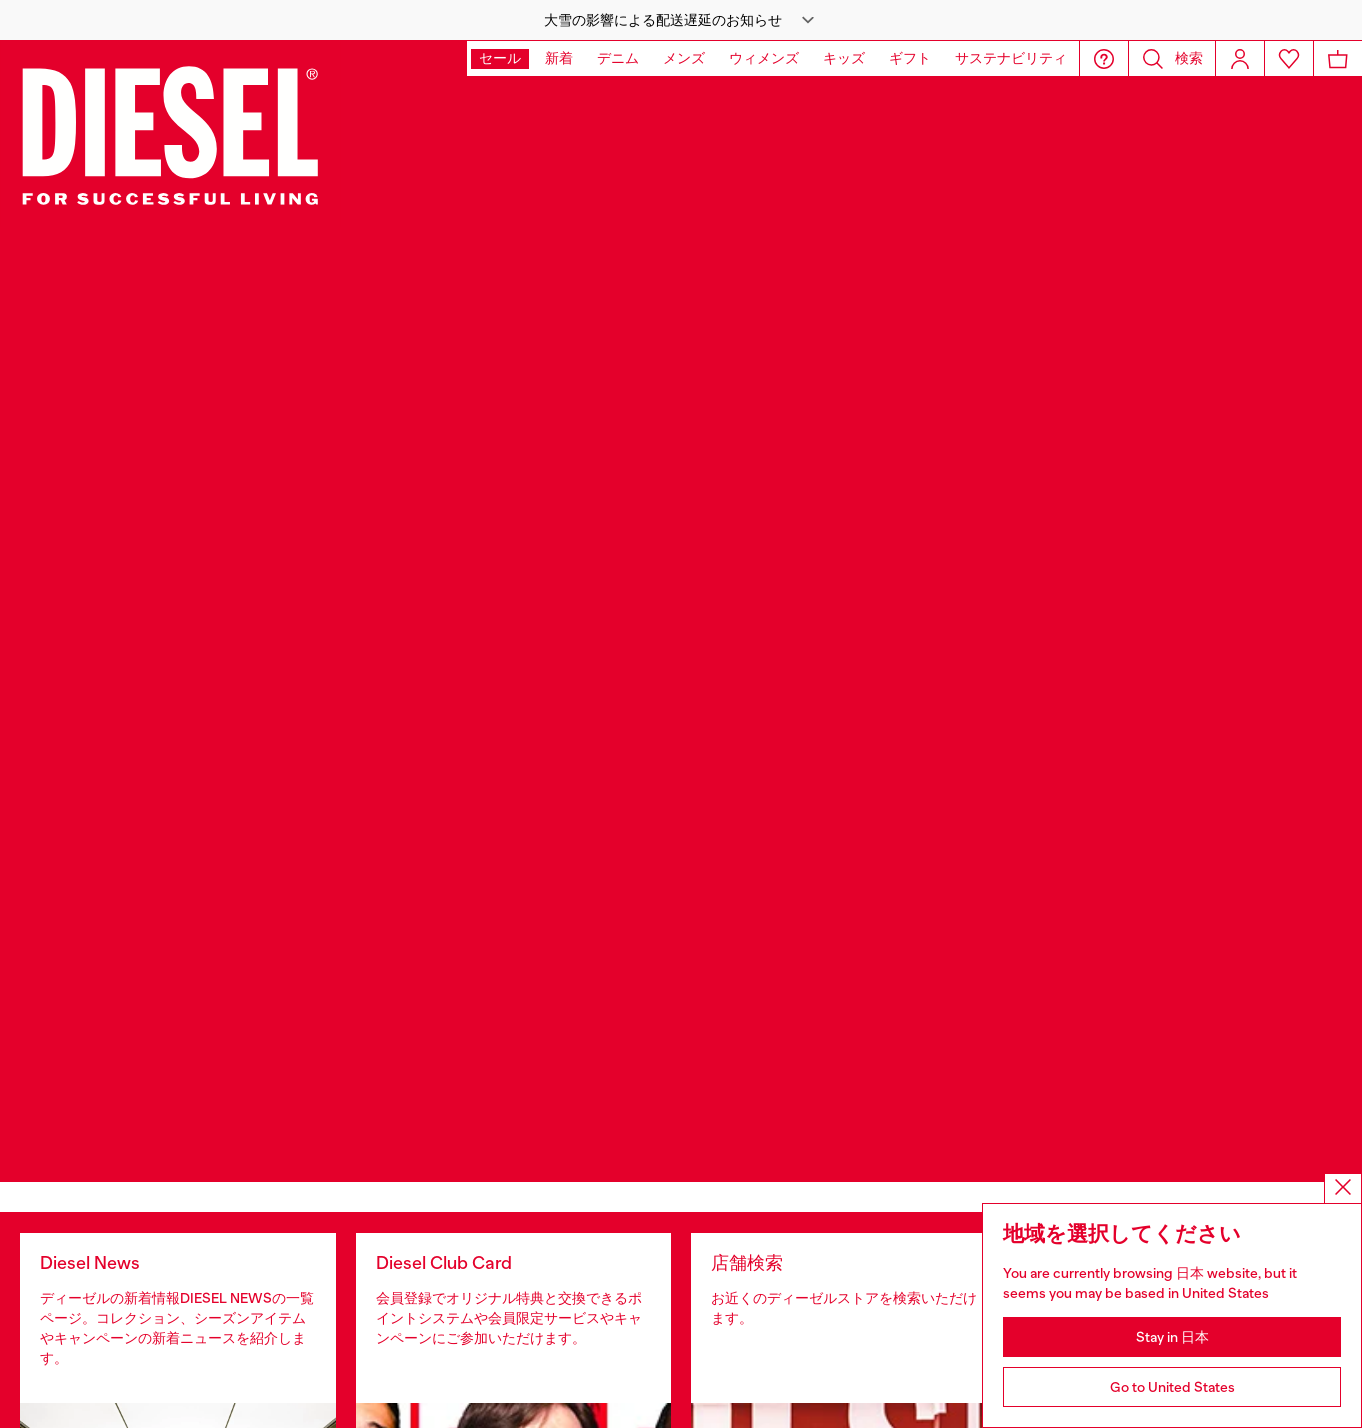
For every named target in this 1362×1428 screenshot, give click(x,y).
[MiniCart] (1338, 58)
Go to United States (1172, 1387)
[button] (681, 20)
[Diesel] (170, 133)
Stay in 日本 (1172, 1337)
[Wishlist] (1289, 58)
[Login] (1240, 58)
